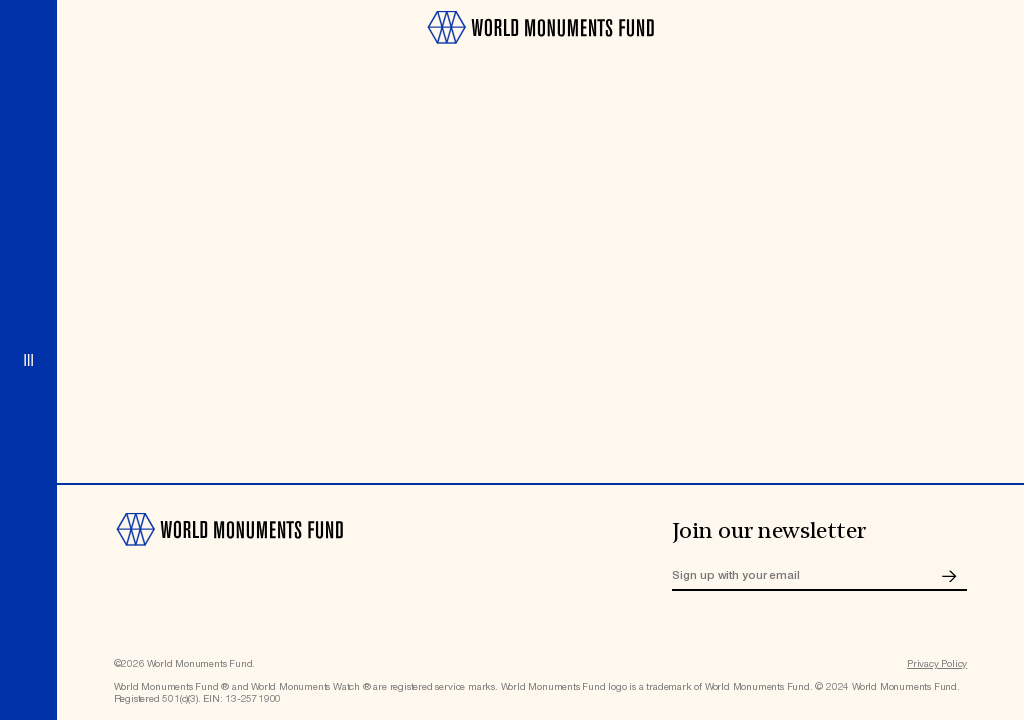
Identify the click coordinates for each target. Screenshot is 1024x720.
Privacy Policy (937, 664)
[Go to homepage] (540, 50)
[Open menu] (28, 360)
